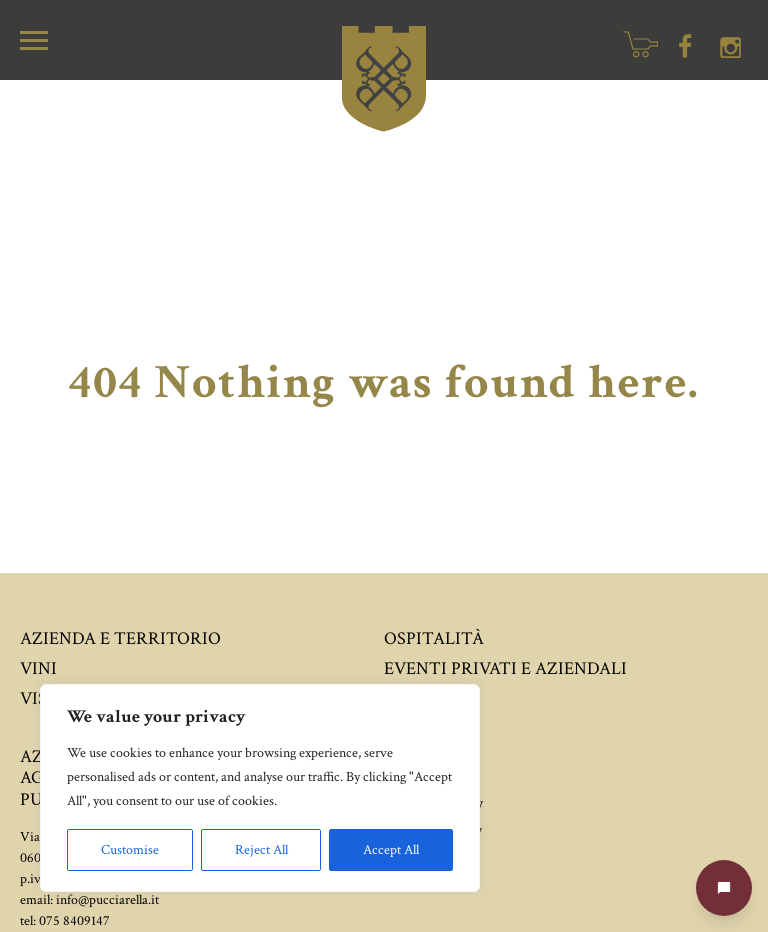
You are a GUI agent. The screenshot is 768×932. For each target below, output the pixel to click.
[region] (260, 788)
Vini (38, 668)
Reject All (261, 850)
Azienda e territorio (120, 638)
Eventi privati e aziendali (505, 668)
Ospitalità (434, 638)
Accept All (391, 850)
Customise (130, 850)
